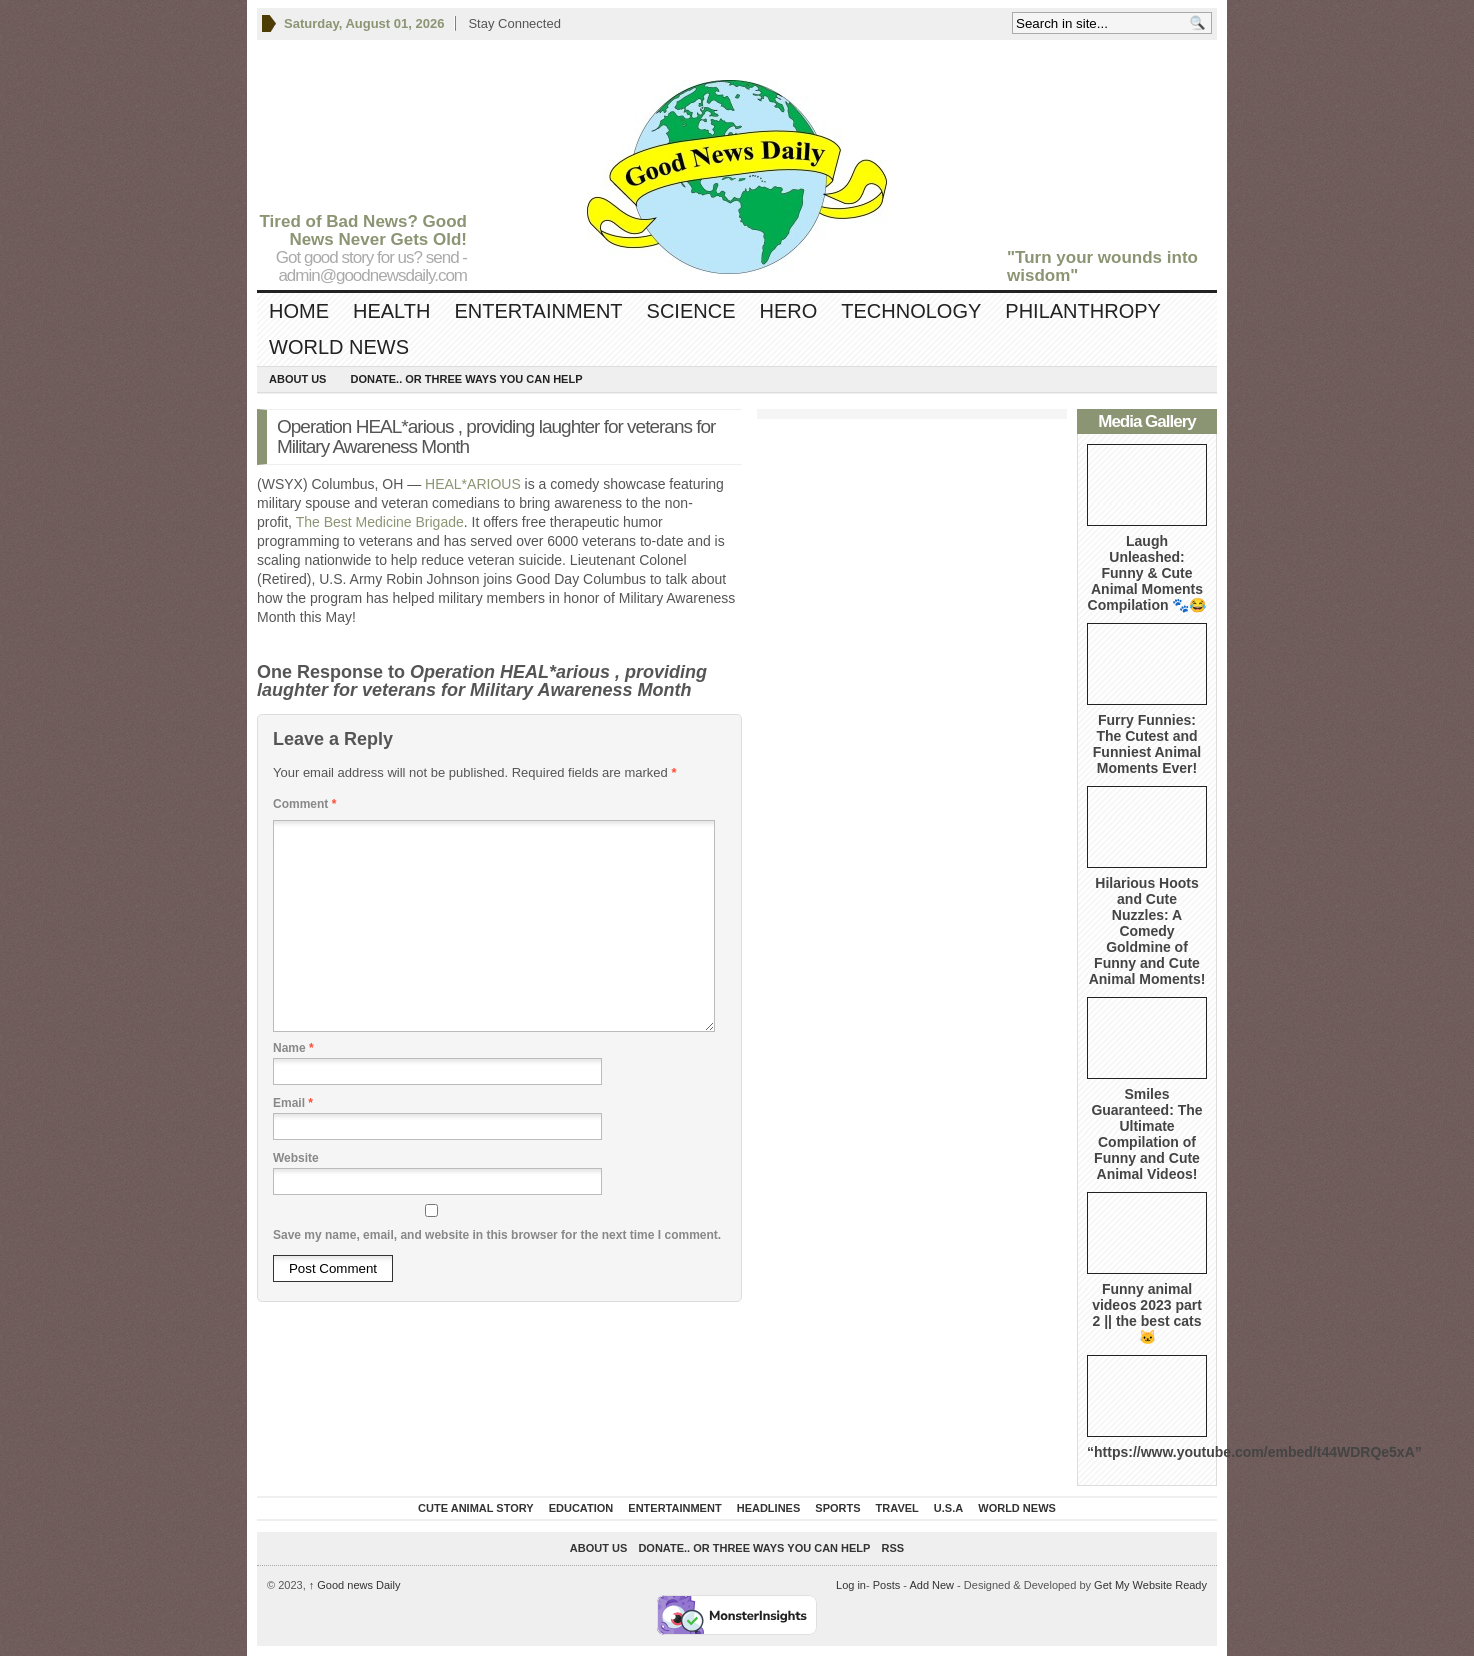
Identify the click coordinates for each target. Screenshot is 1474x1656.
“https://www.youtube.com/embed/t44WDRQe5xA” (1254, 1452)
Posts (887, 1585)
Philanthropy (1083, 311)
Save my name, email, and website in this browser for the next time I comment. (497, 1235)
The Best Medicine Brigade (380, 522)
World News (339, 347)
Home (299, 311)
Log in (851, 1585)
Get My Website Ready (1150, 1585)
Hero (788, 311)
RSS (893, 1548)
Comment (304, 804)
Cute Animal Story (476, 1508)
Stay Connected (514, 23)
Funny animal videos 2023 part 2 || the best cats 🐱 (1147, 1313)
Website (296, 1158)
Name (293, 1048)
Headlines (769, 1508)
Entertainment (538, 311)
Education (581, 1508)
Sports (837, 1508)
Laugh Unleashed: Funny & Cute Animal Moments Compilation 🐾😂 (1147, 573)
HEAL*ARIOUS (473, 484)
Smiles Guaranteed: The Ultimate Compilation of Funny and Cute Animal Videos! (1146, 1134)
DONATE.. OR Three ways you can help (466, 379)
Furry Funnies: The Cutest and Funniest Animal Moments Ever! (1147, 744)
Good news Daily (355, 1585)
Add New (931, 1585)
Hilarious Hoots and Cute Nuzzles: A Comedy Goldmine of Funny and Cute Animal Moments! (1147, 931)
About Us (297, 379)
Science (691, 311)
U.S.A (948, 1508)
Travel (897, 1508)
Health (391, 311)
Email (293, 1103)
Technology (911, 311)
